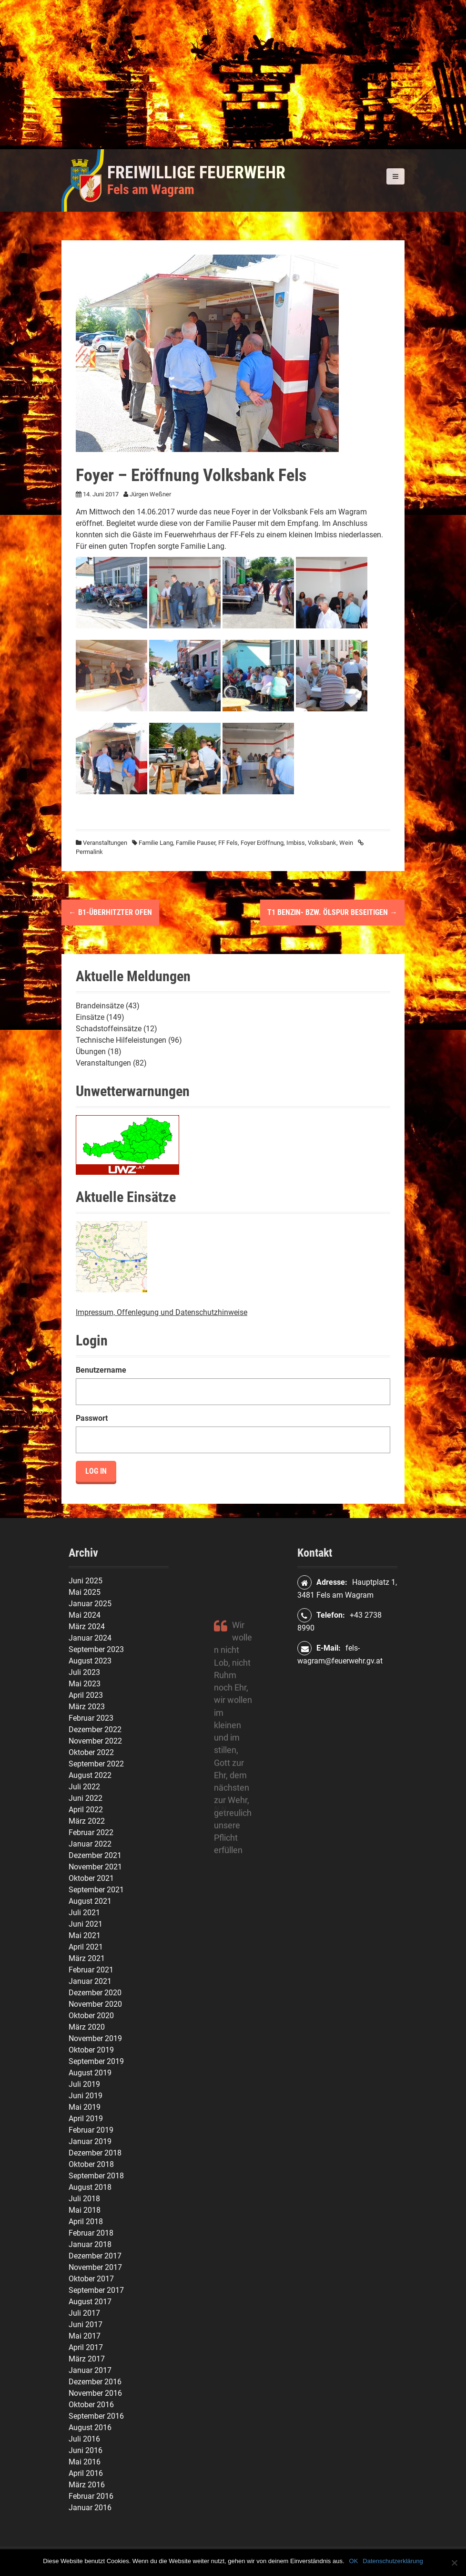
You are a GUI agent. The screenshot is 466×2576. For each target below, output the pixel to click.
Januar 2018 (90, 2244)
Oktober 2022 (91, 1752)
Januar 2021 (90, 1981)
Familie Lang (156, 842)
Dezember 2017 (95, 2255)
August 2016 (90, 2427)
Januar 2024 (90, 1637)
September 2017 (96, 2290)
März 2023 (87, 1706)
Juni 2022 (85, 1798)
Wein (346, 842)
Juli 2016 (84, 2438)
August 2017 (90, 2301)
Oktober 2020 (91, 2015)
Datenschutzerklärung (393, 2561)
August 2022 (90, 1775)
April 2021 (86, 1946)
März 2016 (87, 2484)
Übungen (91, 1051)
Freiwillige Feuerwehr (196, 173)
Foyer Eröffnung (262, 842)
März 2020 (87, 2027)
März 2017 (87, 2358)
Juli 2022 (84, 1786)
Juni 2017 (85, 2324)
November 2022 (95, 1740)
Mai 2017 (85, 2335)
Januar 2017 (90, 2370)
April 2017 (86, 2347)
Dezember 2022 (95, 1729)
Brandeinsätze (100, 1005)
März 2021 (87, 1958)
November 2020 (95, 2004)
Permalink (89, 851)
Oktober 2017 (91, 2278)
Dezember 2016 (95, 2381)
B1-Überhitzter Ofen (110, 912)
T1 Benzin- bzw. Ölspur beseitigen (332, 912)
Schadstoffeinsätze (109, 1028)
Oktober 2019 (91, 2049)
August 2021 (90, 1901)
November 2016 (95, 2393)
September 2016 (96, 2416)
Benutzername (101, 1370)
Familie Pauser (195, 842)
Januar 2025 (90, 1603)
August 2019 (90, 2072)
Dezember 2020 (95, 1992)
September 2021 (96, 1889)
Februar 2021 (91, 1969)
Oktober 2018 (91, 2164)
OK (353, 2561)
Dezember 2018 (95, 2152)
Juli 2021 (84, 1912)
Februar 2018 (91, 2232)
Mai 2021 (85, 1935)
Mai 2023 (85, 1683)
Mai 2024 (85, 1615)
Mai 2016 (85, 2461)
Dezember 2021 (95, 1855)
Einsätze (90, 1017)
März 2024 (87, 1626)
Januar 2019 (90, 2141)
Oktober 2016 (91, 2404)
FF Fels (228, 842)
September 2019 (96, 2061)
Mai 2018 (85, 2210)
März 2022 (87, 1821)
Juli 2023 (84, 1672)
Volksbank (322, 842)
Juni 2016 (85, 2450)
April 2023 (86, 1695)
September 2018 (96, 2175)
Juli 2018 (84, 2198)
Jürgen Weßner (150, 494)
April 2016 (86, 2473)
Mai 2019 (85, 2107)
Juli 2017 (84, 2313)
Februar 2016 (91, 2496)
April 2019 (86, 2118)
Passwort (92, 1418)
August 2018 (90, 2187)
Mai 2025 (85, 1592)
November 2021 (95, 1866)
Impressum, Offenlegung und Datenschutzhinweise (161, 1312)
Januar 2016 (90, 2507)
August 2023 (90, 1660)
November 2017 (95, 2267)
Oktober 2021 (91, 1878)
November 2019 (95, 2038)
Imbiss (295, 842)
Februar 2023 (91, 1718)
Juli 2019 (84, 2084)
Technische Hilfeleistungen (121, 1040)
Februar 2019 (91, 2130)
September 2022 (96, 1763)
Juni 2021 (85, 1924)
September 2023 (96, 1649)
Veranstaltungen (105, 842)
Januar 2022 (90, 1843)
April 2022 (86, 1809)
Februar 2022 (91, 1832)
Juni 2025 (85, 1580)
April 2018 (86, 2221)
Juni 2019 (85, 2095)
